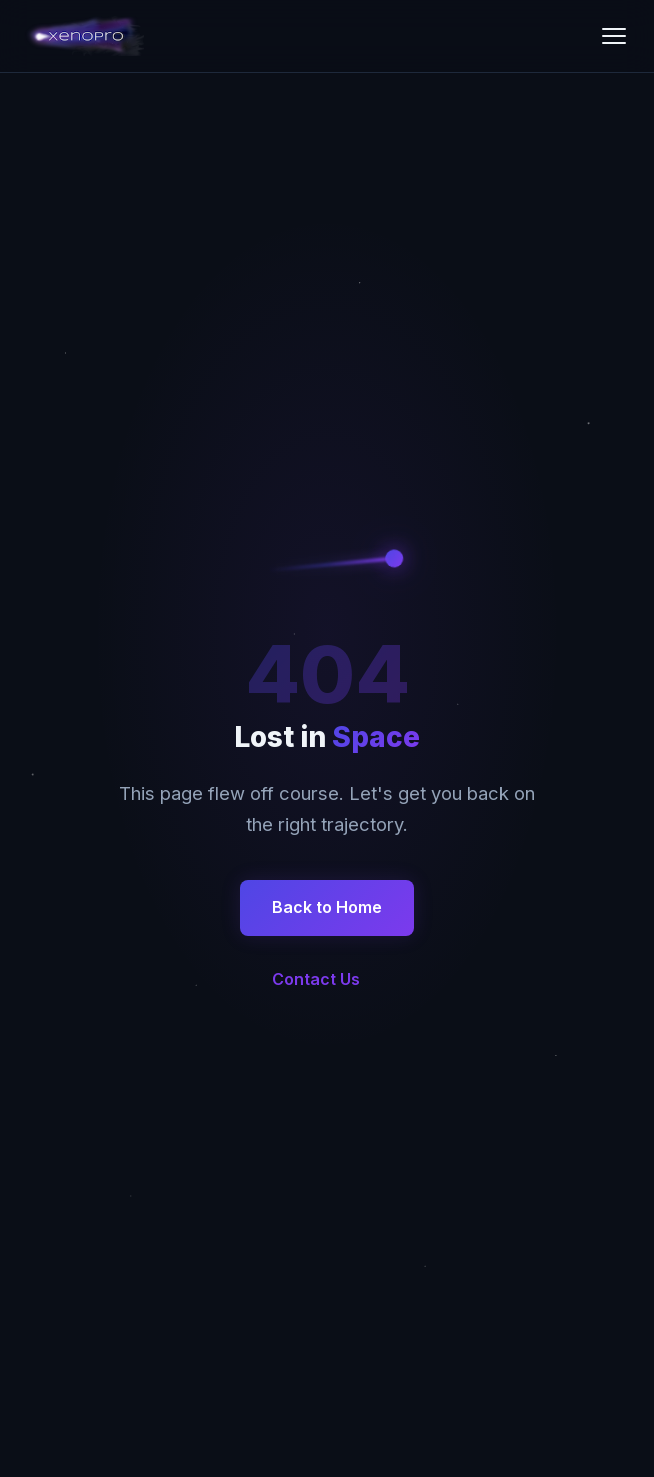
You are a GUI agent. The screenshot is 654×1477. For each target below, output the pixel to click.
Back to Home (327, 907)
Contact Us (316, 979)
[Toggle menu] (614, 36)
